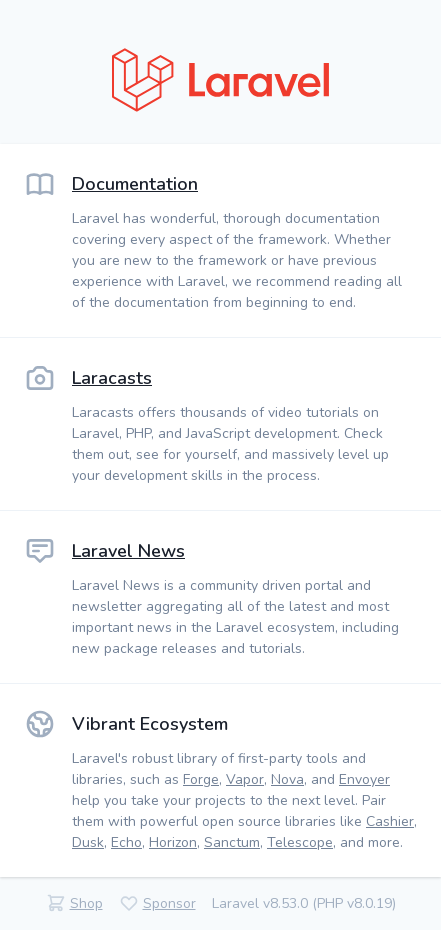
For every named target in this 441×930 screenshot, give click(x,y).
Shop (86, 903)
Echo (126, 842)
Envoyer (364, 779)
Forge (201, 779)
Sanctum (232, 842)
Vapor (245, 779)
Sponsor (169, 903)
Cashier (390, 821)
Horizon (173, 842)
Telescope (300, 842)
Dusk (88, 842)
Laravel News (128, 551)
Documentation (135, 184)
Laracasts (112, 378)
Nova (287, 779)
